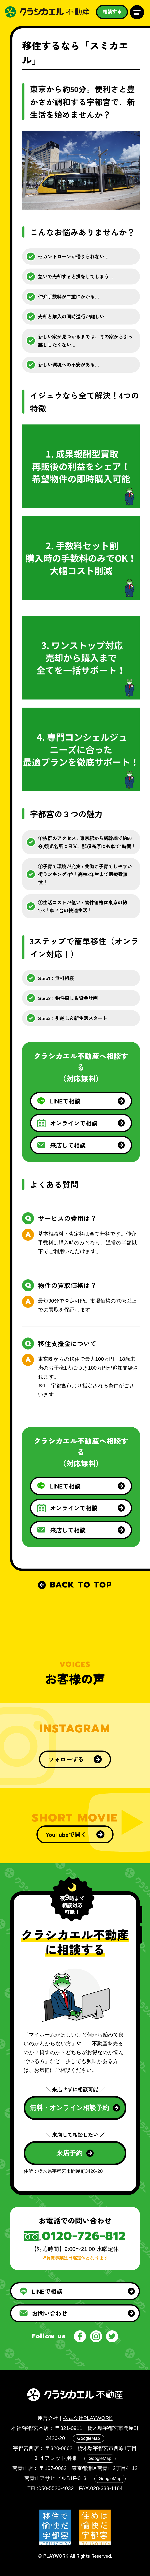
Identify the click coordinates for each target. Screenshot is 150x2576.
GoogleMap (88, 2438)
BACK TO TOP (75, 1585)
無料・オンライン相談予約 (75, 2108)
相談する (112, 11)
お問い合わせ (77, 2313)
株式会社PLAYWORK (88, 2418)
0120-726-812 (84, 2236)
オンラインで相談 (73, 1123)
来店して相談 (68, 1145)
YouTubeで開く (75, 1834)
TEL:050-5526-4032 (50, 2488)
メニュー (137, 12)
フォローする (75, 1759)
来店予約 (75, 2153)
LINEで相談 (65, 1101)
